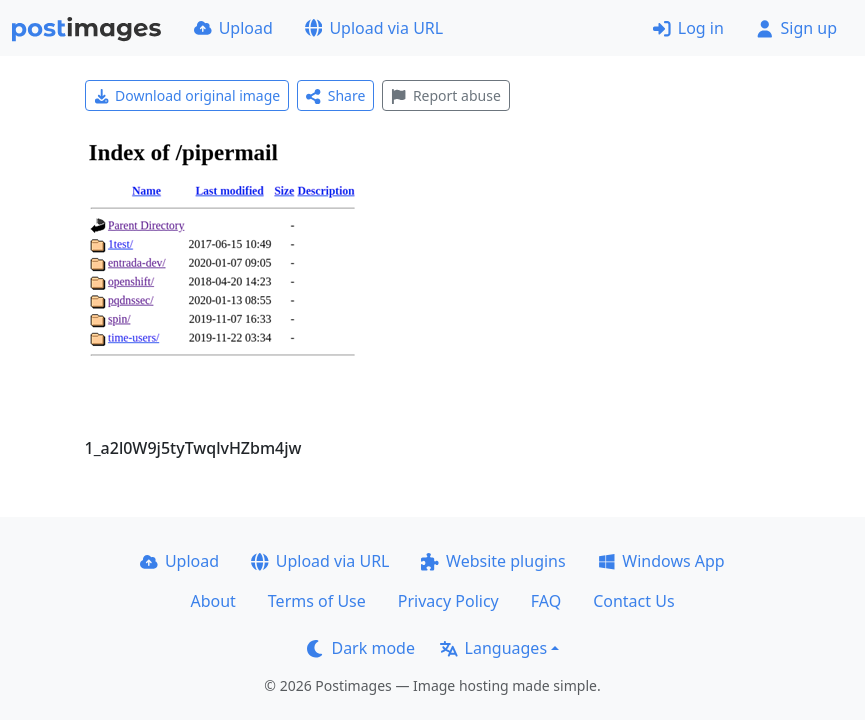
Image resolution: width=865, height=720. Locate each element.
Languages (493, 648)
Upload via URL (374, 28)
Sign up (796, 28)
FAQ (546, 601)
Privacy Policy (448, 601)
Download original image (187, 95)
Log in (688, 28)
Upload (233, 28)
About (212, 601)
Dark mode (361, 648)
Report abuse (445, 95)
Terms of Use (317, 601)
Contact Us (633, 601)
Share (335, 95)
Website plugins (493, 561)
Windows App (661, 561)
